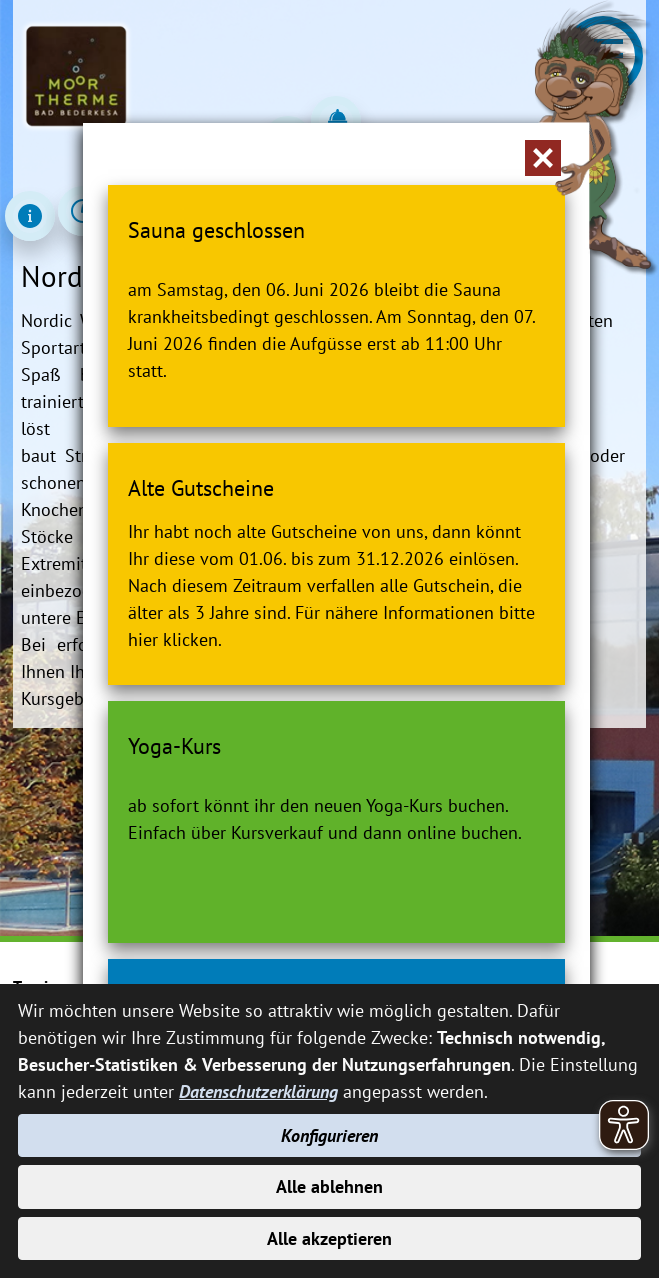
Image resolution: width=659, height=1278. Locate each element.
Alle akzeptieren (329, 1238)
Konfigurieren (329, 1135)
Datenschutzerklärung (258, 1091)
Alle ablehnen (329, 1186)
